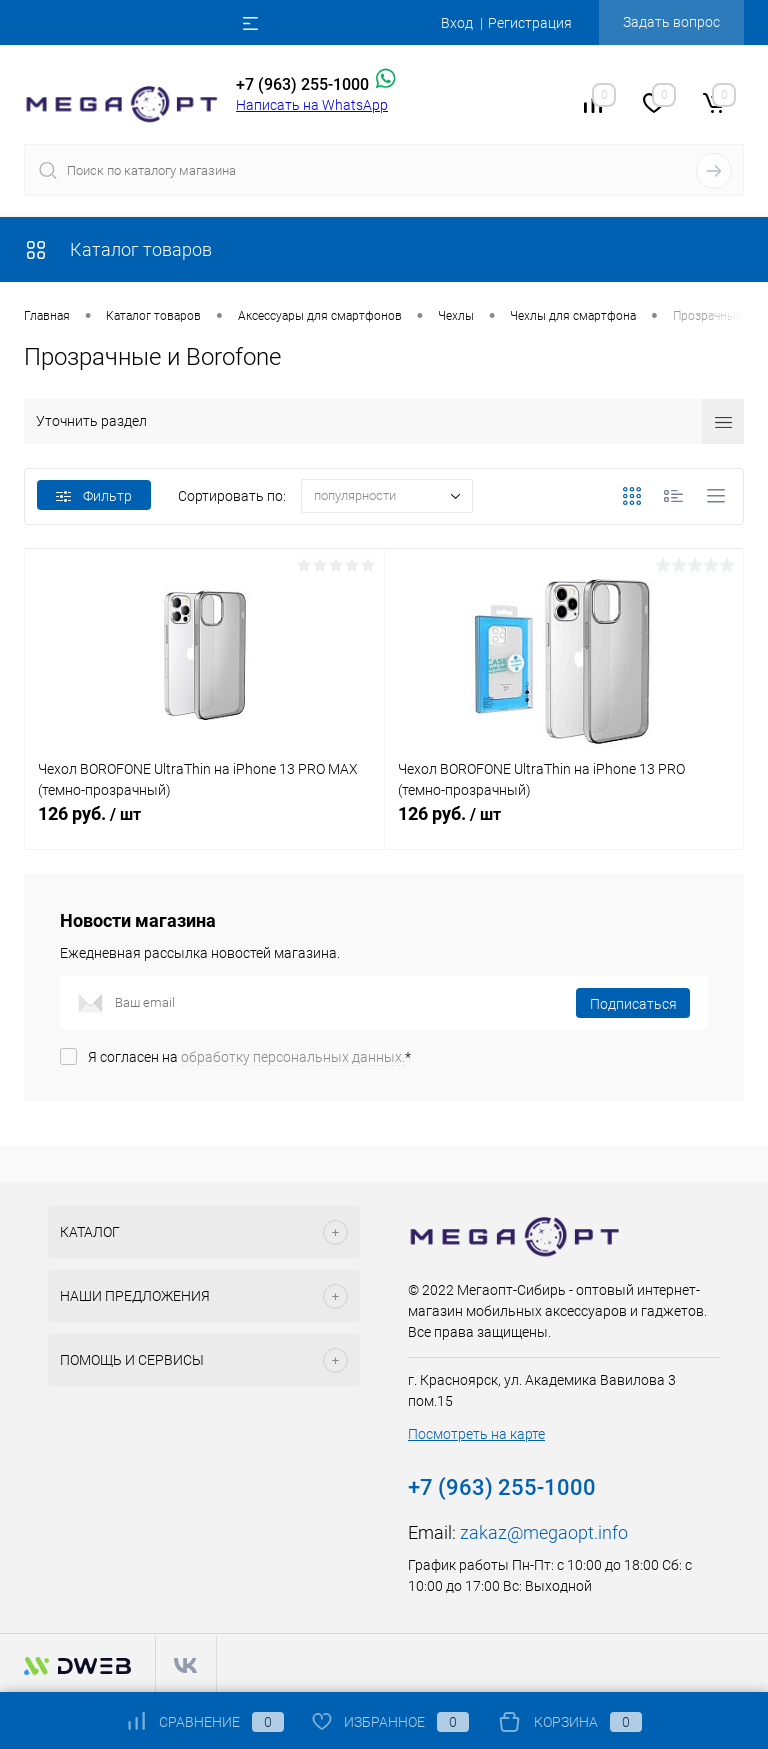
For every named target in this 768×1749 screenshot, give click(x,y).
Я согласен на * (249, 1057)
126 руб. (204, 825)
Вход (457, 23)
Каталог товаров (118, 249)
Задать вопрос (671, 22)
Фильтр (94, 496)
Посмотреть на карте (476, 1434)
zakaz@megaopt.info (544, 1532)
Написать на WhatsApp (312, 105)
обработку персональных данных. (293, 1057)
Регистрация (530, 23)
